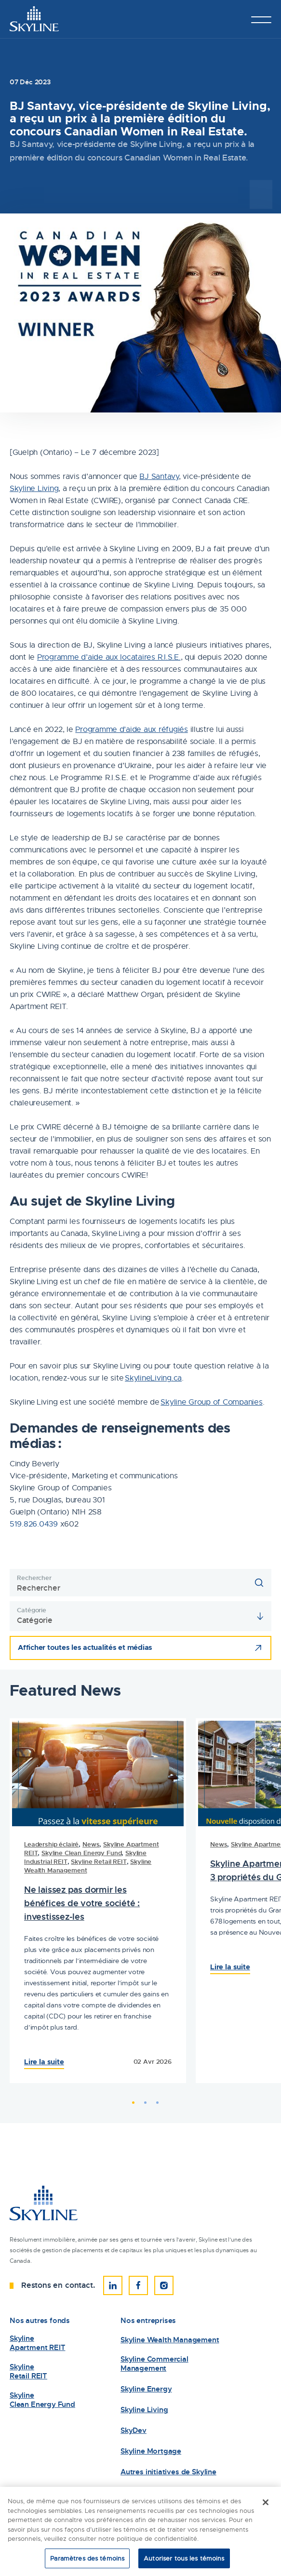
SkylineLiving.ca (153, 1378)
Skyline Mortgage (150, 2451)
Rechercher (34, 1578)
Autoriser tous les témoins (184, 2561)
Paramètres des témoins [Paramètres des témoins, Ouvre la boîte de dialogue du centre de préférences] (87, 2561)
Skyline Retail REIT (98, 1862)
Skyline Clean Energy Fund (81, 1853)
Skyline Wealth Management (169, 2340)
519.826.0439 (34, 1524)
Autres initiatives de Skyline (168, 2472)
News (90, 1844)
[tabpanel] (98, 1900)
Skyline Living (34, 488)
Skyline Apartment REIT (37, 2343)
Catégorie (31, 1610)
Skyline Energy (146, 2389)
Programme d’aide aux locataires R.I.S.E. (109, 657)
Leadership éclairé (51, 1844)
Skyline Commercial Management (154, 2364)
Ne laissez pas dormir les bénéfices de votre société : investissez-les (82, 1903)
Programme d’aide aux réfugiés (131, 729)
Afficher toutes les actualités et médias (85, 1647)
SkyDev (133, 2430)
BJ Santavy (158, 476)
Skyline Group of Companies (211, 1402)
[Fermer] (265, 2505)
